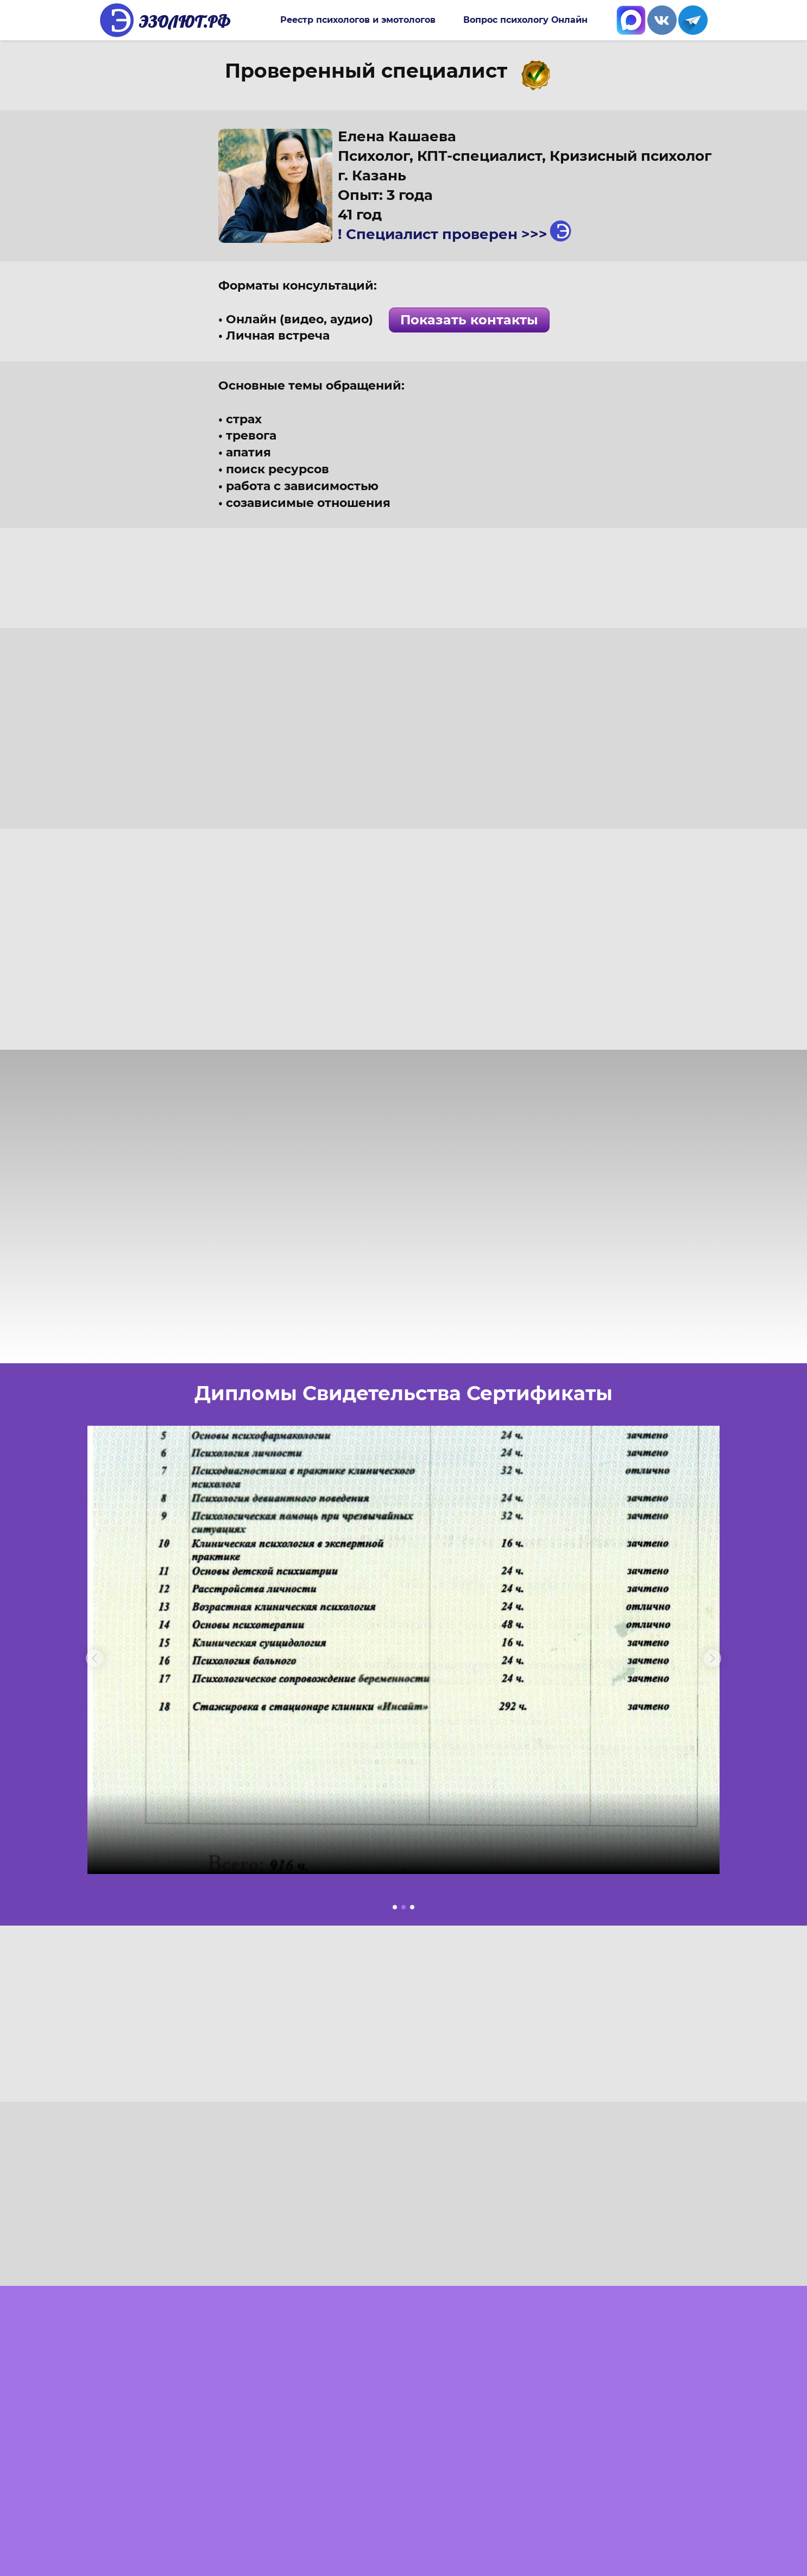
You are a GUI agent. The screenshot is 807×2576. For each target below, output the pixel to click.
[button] (94, 1658)
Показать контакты (469, 320)
